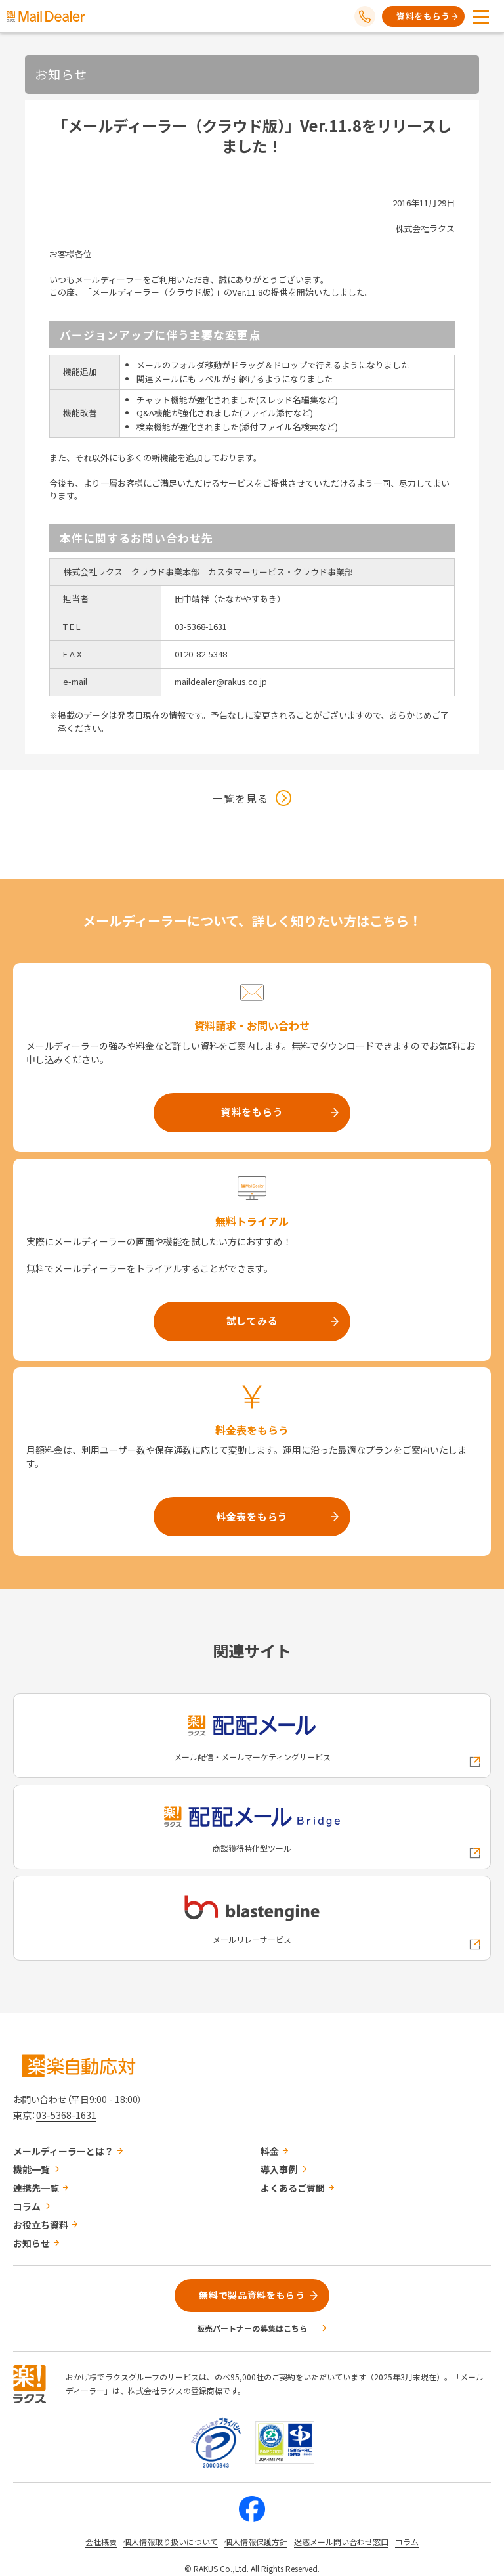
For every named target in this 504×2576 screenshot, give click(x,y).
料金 (270, 2151)
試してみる (252, 1320)
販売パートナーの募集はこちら (252, 2328)
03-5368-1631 (66, 2114)
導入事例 (279, 2169)
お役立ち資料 (40, 2224)
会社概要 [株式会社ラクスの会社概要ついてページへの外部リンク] (101, 2541)
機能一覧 (31, 2169)
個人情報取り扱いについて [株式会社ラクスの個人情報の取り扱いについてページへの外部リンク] (170, 2541)
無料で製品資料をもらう (252, 2294)
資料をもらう (423, 16)
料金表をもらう (252, 1516)
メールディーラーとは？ (63, 2151)
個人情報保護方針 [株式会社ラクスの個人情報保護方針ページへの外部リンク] (255, 2541)
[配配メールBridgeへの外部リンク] (252, 1827)
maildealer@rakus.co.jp (221, 681)
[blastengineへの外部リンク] (252, 1918)
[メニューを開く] (481, 16)
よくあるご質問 (293, 2187)
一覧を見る (240, 798)
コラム (27, 2206)
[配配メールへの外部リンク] (252, 1735)
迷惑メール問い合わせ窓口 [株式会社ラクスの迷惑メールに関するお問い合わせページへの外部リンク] (341, 2541)
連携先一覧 (36, 2187)
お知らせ (31, 2243)
